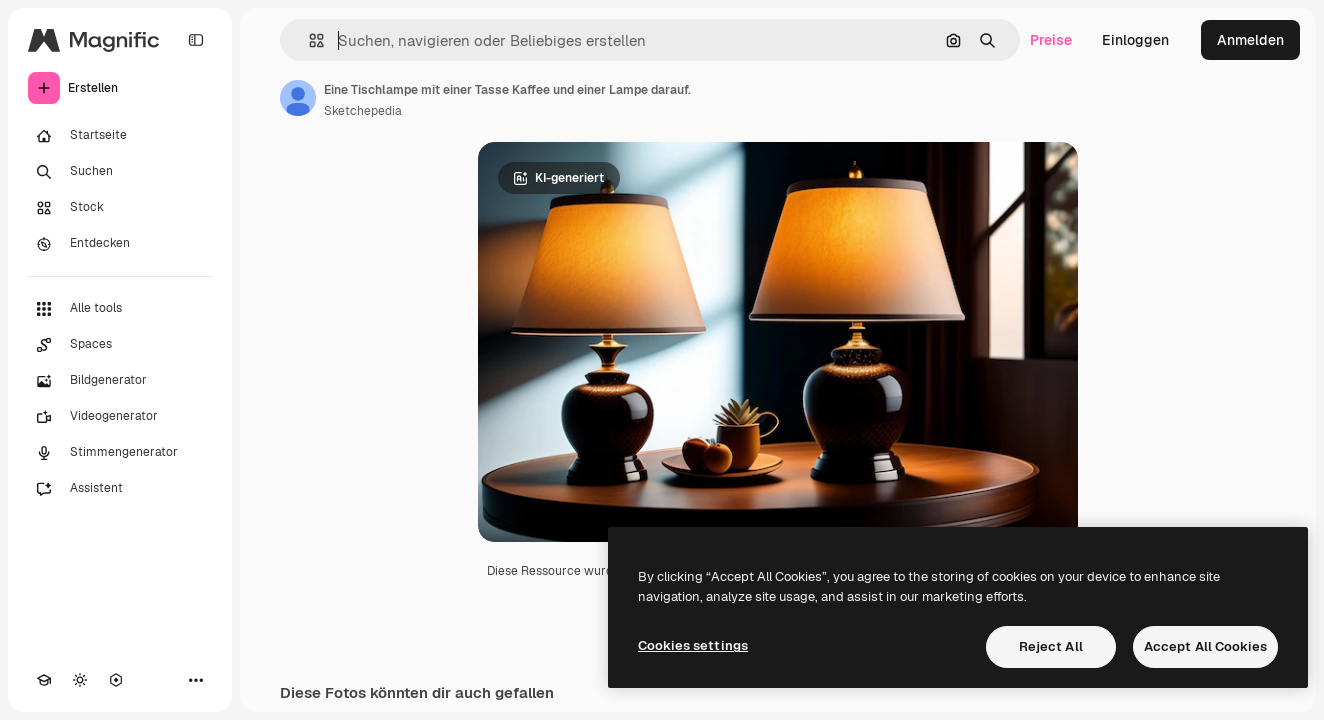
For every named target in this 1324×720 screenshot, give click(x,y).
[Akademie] (44, 680)
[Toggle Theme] (80, 680)
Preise (1051, 40)
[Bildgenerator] (120, 381)
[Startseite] (120, 136)
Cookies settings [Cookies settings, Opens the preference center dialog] (693, 645)
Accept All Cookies (1205, 646)
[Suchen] (120, 172)
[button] (308, 40)
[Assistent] (120, 489)
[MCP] (116, 680)
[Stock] (120, 208)
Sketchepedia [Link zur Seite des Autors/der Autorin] (363, 111)
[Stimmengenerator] (120, 453)
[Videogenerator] (120, 417)
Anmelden (1250, 40)
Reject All (1051, 646)
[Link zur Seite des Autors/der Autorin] (298, 98)
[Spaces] (120, 345)
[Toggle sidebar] (196, 40)
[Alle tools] (120, 309)
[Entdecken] (120, 244)
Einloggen (1135, 40)
